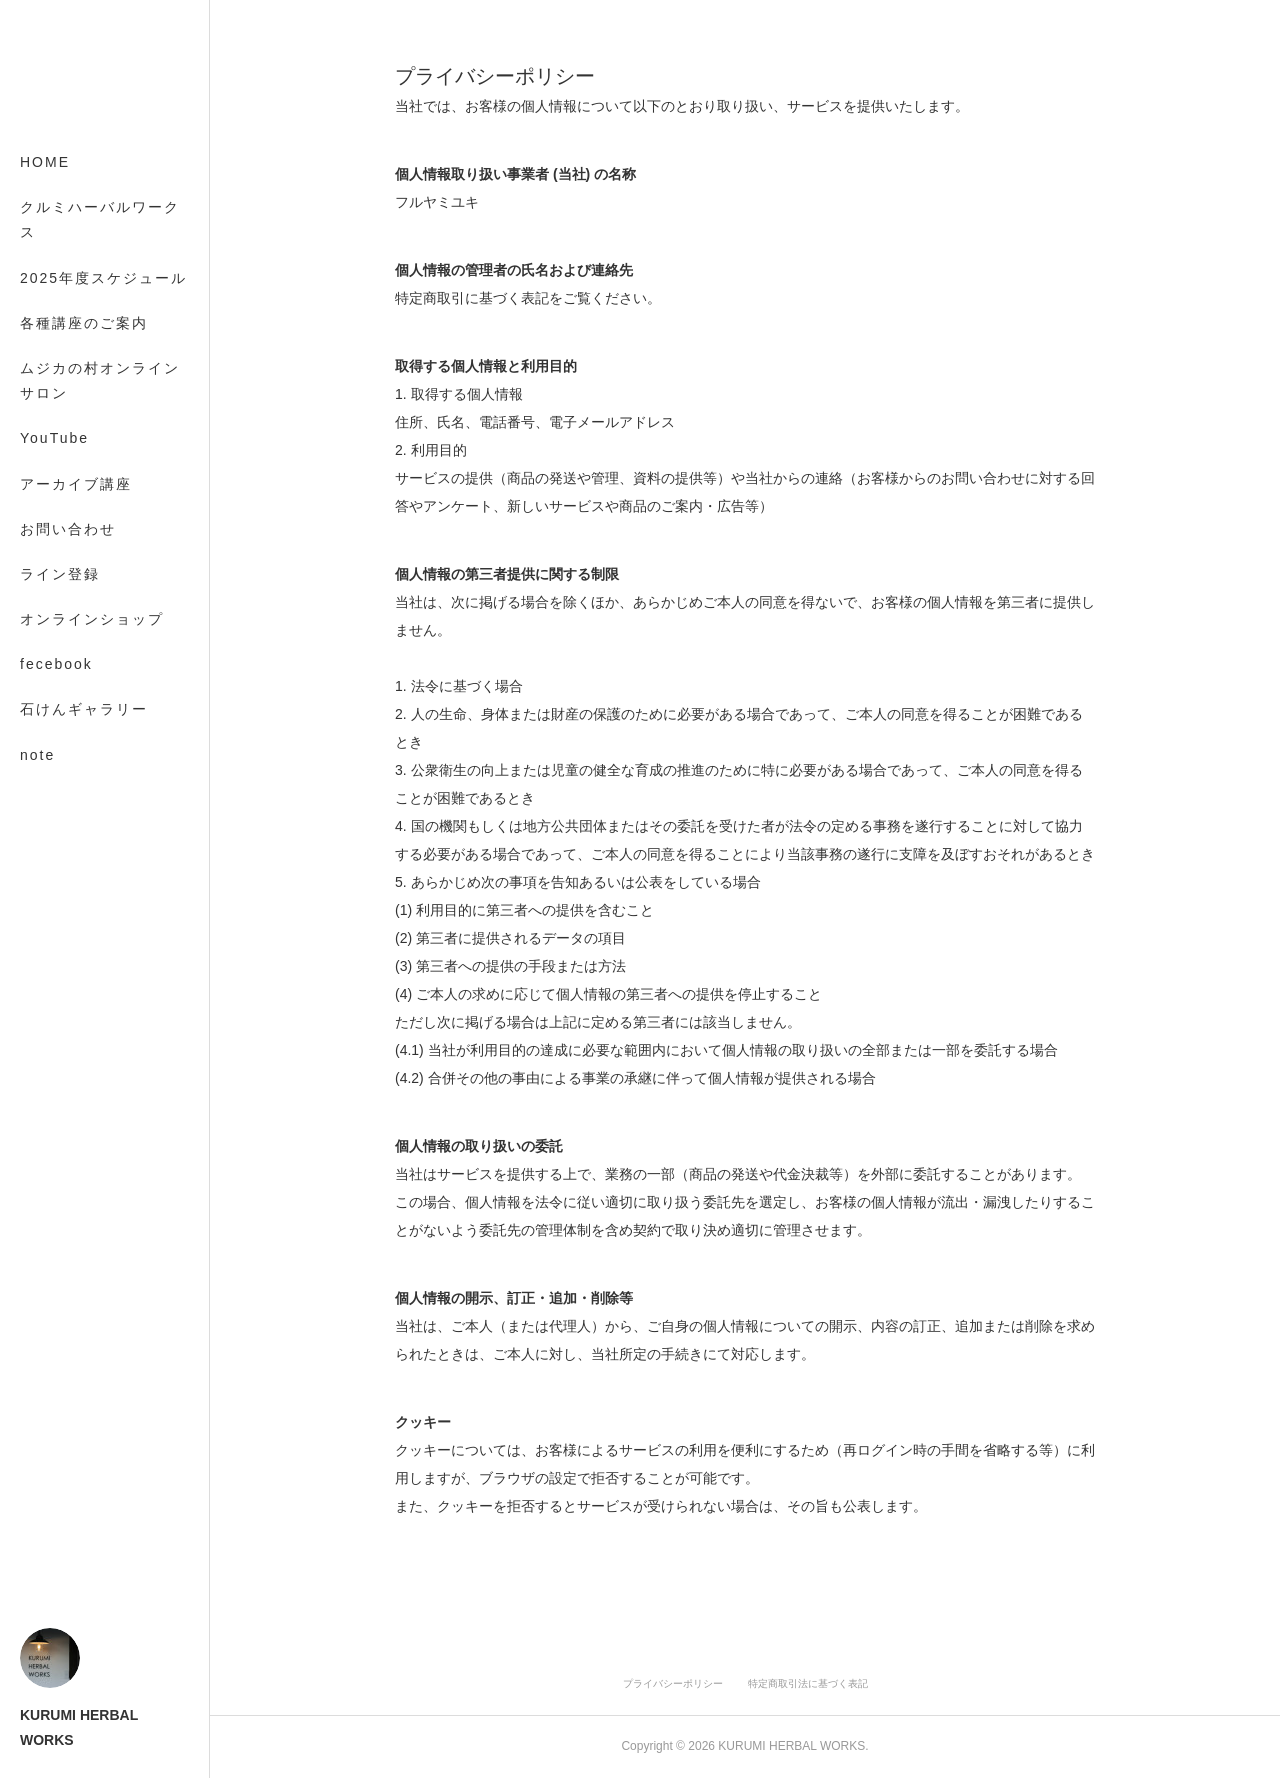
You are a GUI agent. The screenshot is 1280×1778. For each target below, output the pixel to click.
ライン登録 (60, 574)
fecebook (56, 664)
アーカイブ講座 (76, 484)
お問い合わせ (68, 529)
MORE (45, 709)
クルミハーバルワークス (100, 219)
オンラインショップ (92, 619)
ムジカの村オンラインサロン (100, 380)
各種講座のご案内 (84, 323)
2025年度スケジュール (103, 278)
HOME (45, 162)
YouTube (54, 438)
